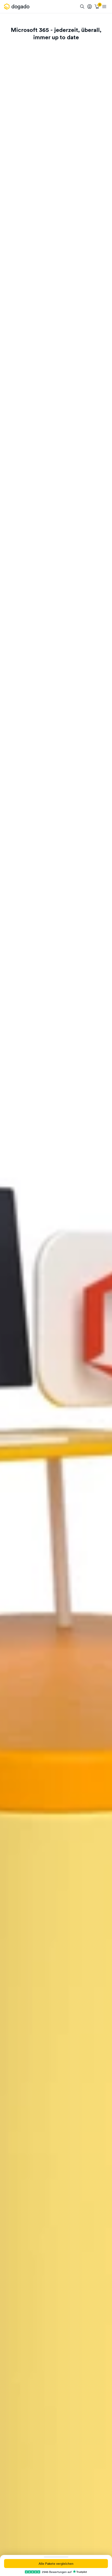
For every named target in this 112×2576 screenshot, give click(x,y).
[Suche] (82, 6)
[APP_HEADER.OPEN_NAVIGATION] (104, 6)
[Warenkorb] (97, 6)
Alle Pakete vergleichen (56, 2563)
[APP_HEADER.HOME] (17, 6)
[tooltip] (89, 6)
